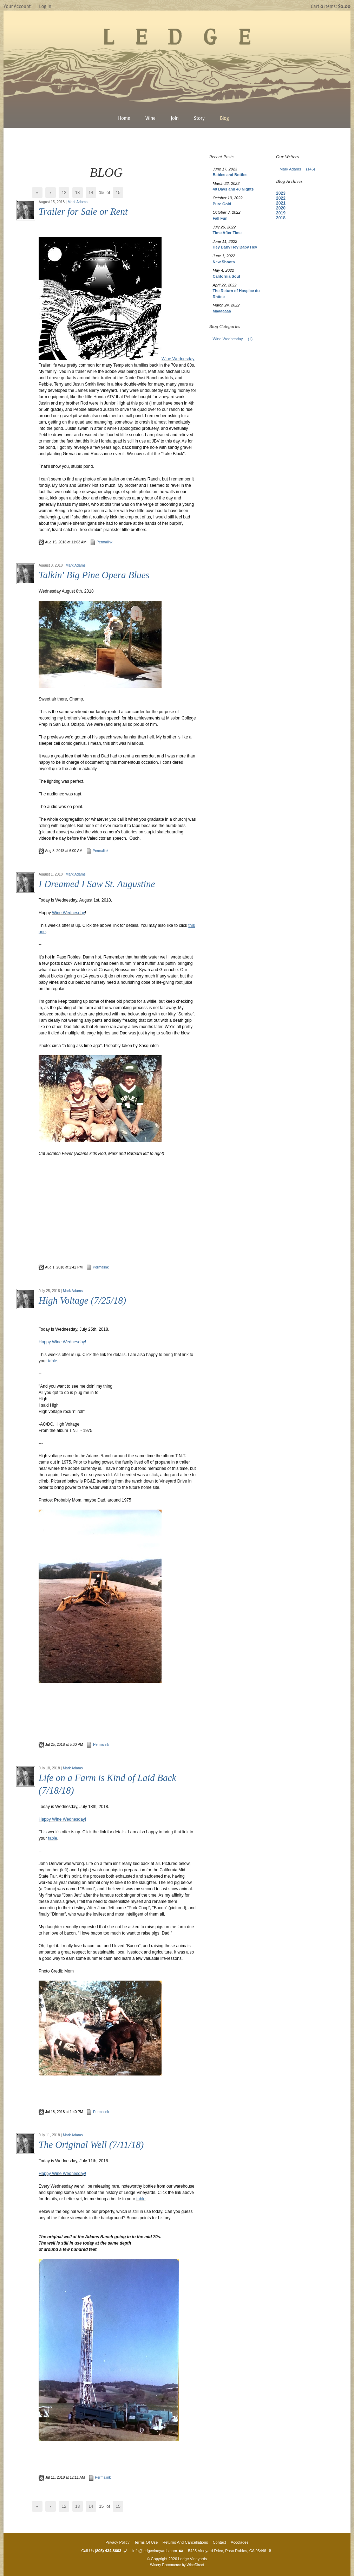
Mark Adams (78, 202)
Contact (219, 2542)
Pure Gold (222, 204)
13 (77, 192)
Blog (224, 118)
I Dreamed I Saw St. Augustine (97, 884)
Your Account (17, 6)
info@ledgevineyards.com (157, 2551)
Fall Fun (220, 218)
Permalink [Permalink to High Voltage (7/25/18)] (97, 1745)
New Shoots (224, 262)
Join (174, 118)
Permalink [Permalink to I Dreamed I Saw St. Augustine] (97, 1267)
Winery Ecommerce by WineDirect (177, 2565)
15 (118, 192)
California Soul (226, 276)
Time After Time (227, 233)
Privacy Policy (117, 2542)
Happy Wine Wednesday (62, 2173)
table (52, 1838)
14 (90, 192)
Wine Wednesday (178, 358)
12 (64, 192)
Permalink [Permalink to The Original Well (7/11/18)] (99, 2477)
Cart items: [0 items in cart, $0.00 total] (330, 6)
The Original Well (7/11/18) (91, 2144)
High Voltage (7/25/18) (82, 1300)
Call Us (104, 2551)
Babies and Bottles (230, 175)
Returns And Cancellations (185, 2542)
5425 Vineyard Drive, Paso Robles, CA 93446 (230, 2551)
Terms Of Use (146, 2542)
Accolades (240, 2542)
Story (199, 118)
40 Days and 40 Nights (233, 189)
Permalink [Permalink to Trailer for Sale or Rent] (101, 542)
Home (124, 118)
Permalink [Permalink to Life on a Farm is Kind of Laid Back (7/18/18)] (97, 2112)
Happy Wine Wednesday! (62, 1341)
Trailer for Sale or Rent (83, 211)
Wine (150, 118)
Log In (45, 6)
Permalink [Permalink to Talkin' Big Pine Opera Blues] (97, 851)
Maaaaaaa (222, 311)
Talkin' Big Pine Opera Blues (94, 575)
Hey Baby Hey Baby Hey (235, 247)
